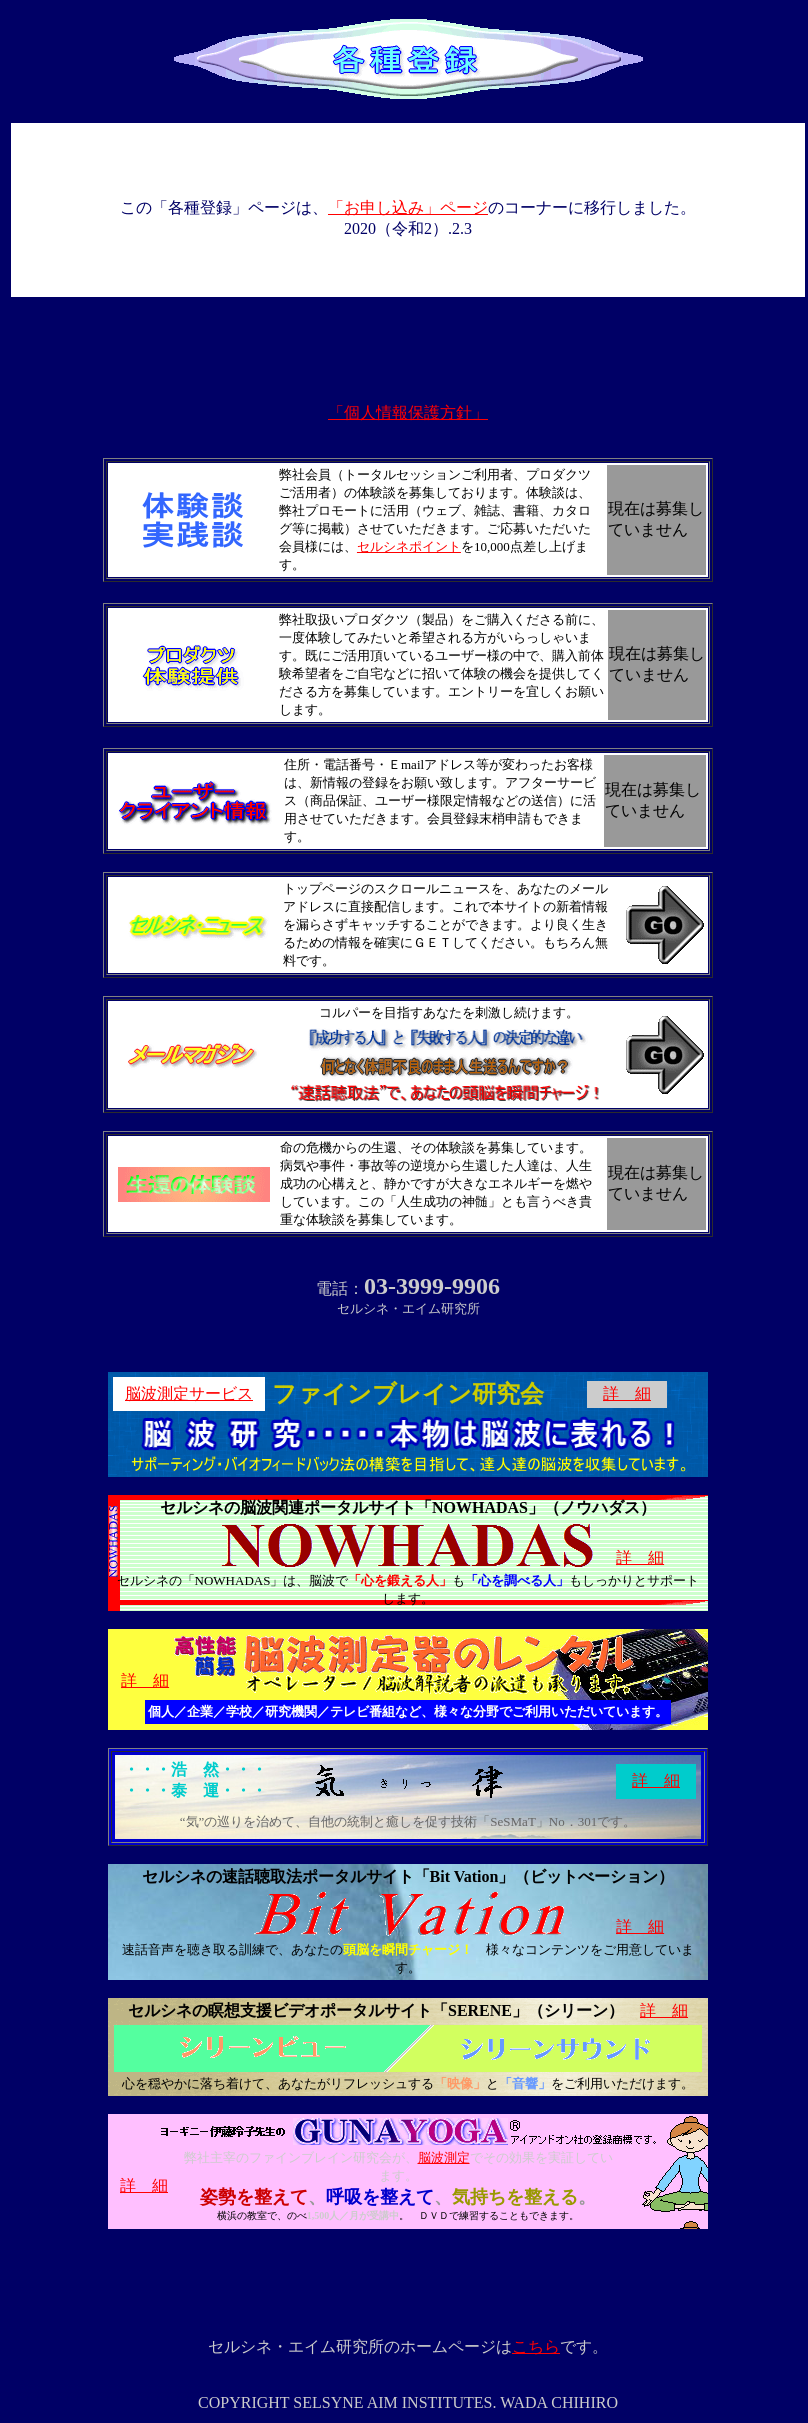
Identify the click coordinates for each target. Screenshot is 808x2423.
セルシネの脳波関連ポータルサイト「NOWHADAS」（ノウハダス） (408, 1507)
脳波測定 (444, 2157)
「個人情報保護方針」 (408, 412)
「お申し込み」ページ (408, 207)
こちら (536, 2346)
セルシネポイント (409, 546)
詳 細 (627, 1393)
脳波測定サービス (189, 1393)
